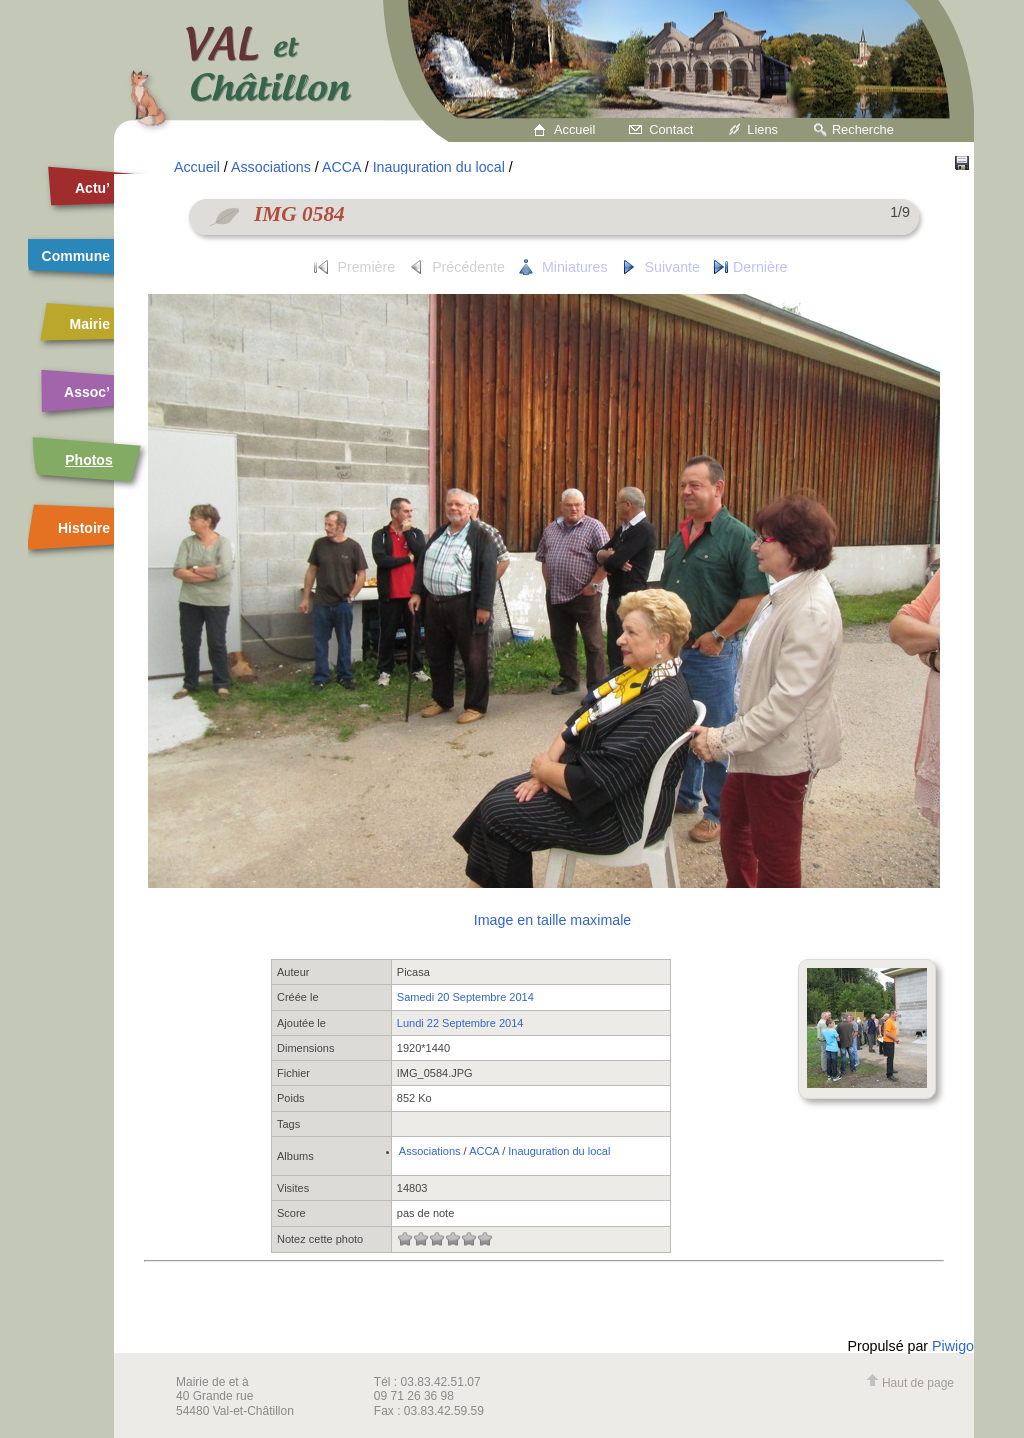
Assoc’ (87, 392)
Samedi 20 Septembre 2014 (465, 997)
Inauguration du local (439, 167)
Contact (671, 129)
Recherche (863, 129)
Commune (76, 256)
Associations (271, 167)
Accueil (574, 129)
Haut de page (910, 1383)
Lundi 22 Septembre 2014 (460, 1023)
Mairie (90, 324)
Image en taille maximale (552, 920)
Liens (762, 129)
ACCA (341, 167)
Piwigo (953, 1346)
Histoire (84, 528)
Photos (88, 460)
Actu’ (92, 188)
